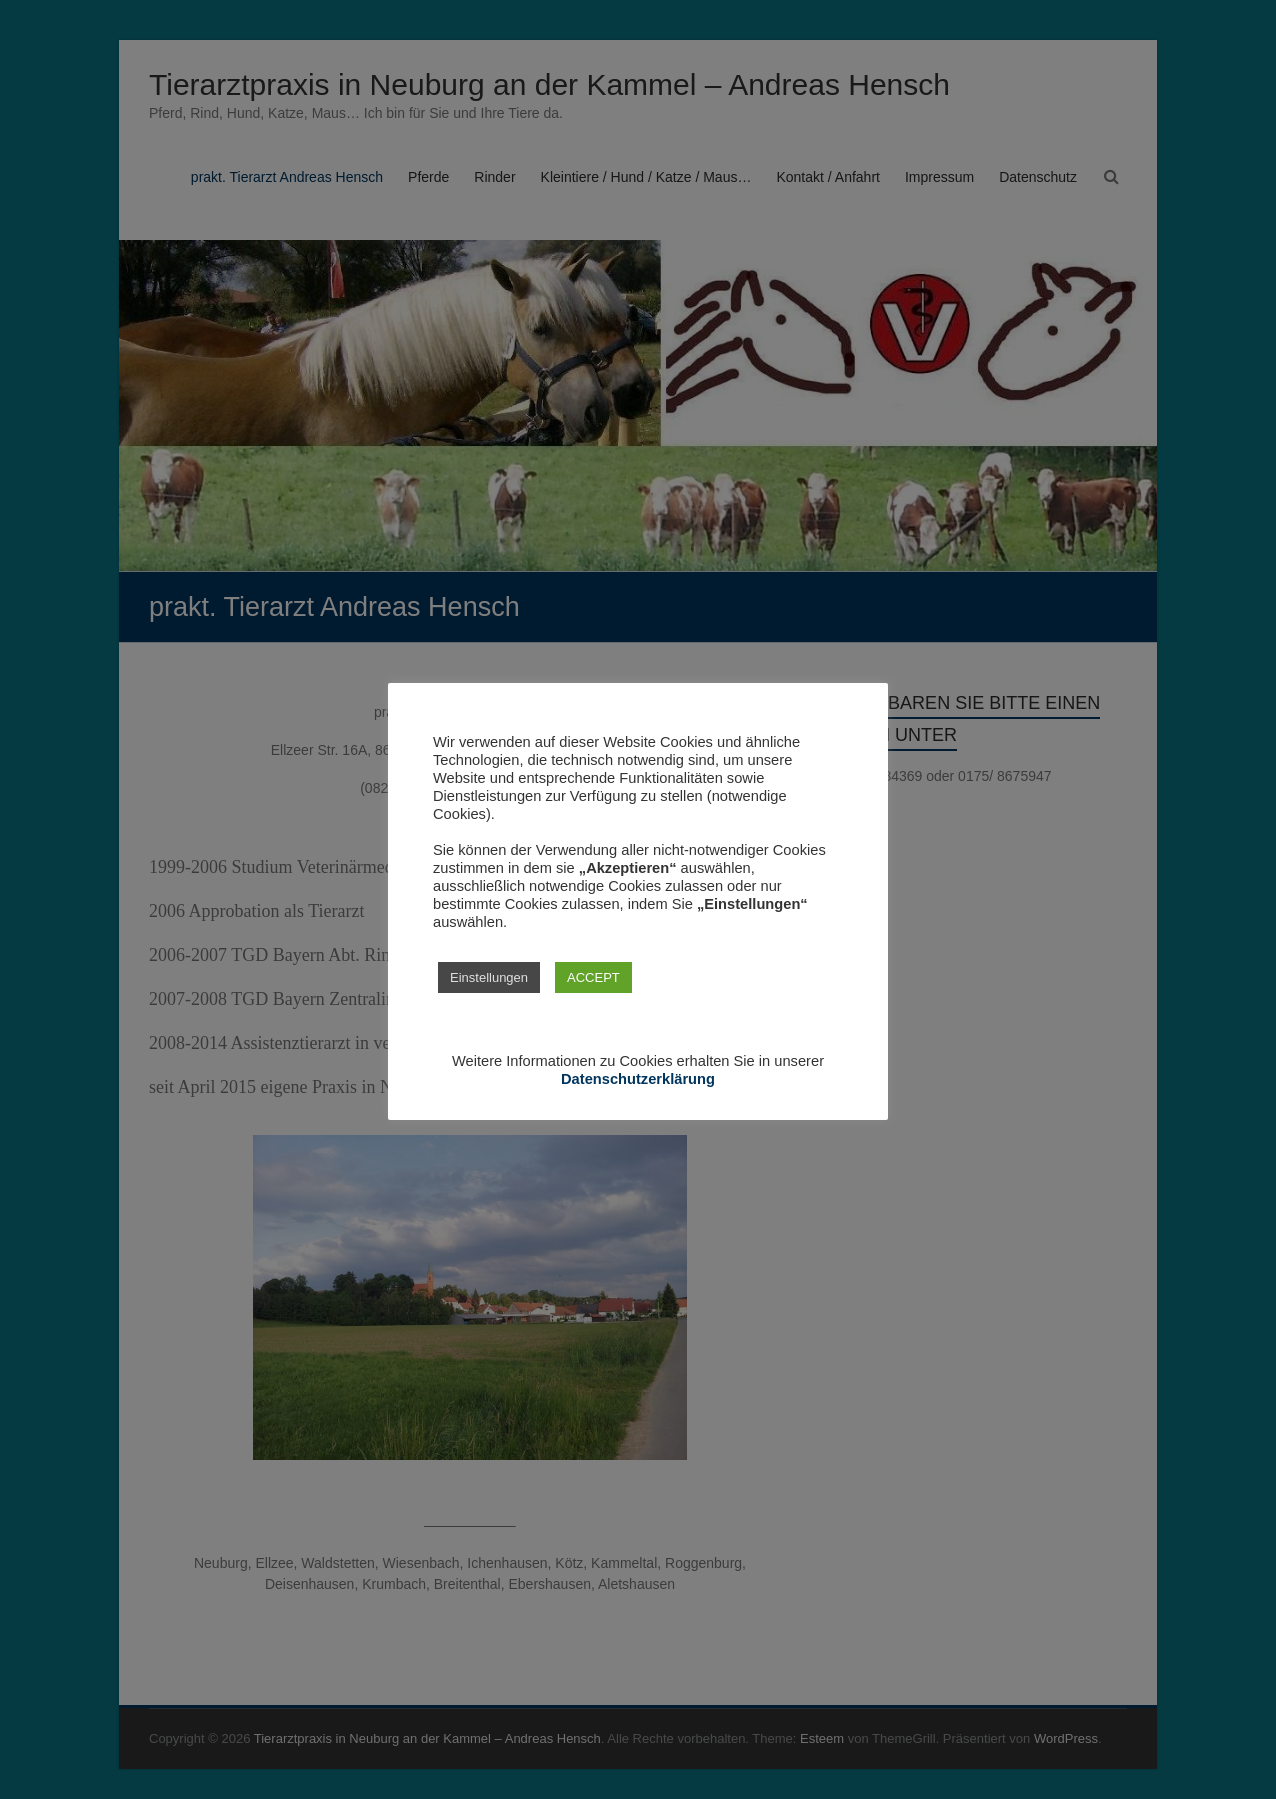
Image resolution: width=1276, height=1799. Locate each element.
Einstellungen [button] (489, 977)
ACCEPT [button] (593, 977)
